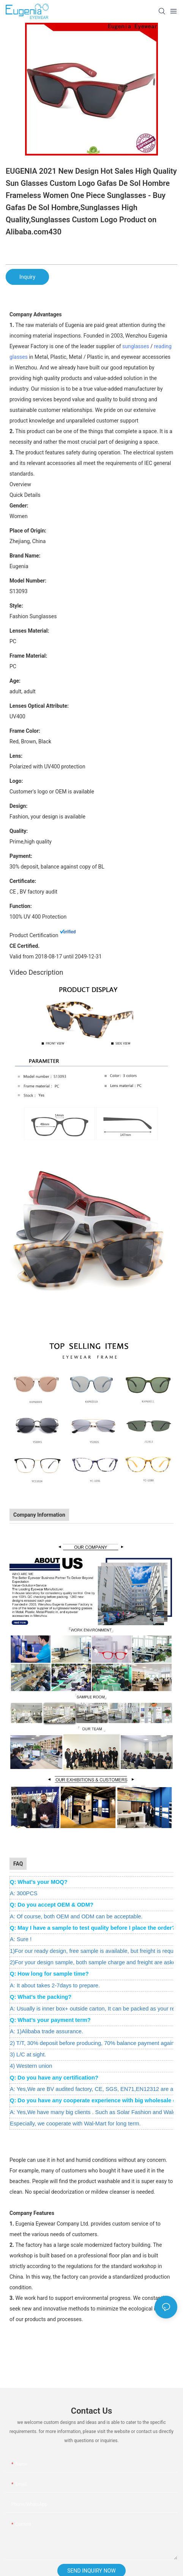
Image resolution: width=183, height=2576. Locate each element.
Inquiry (27, 277)
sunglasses (135, 346)
